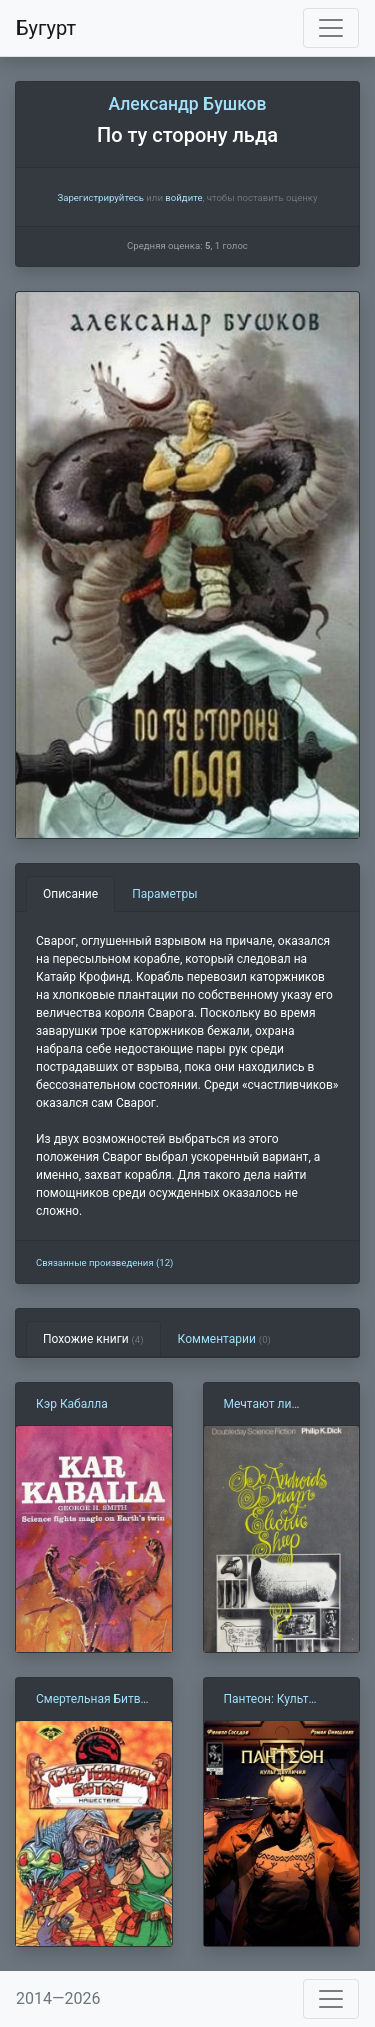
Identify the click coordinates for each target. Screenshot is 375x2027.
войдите (183, 197)
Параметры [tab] (164, 894)
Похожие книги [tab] (93, 1339)
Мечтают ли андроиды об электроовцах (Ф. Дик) (273, 1405)
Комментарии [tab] (224, 1339)
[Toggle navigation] (331, 28)
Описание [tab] (70, 894)
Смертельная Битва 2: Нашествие (91, 1700)
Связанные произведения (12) (104, 1262)
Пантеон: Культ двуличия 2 (266, 1700)
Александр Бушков (187, 104)
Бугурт (46, 28)
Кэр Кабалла (72, 1404)
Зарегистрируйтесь (100, 197)
